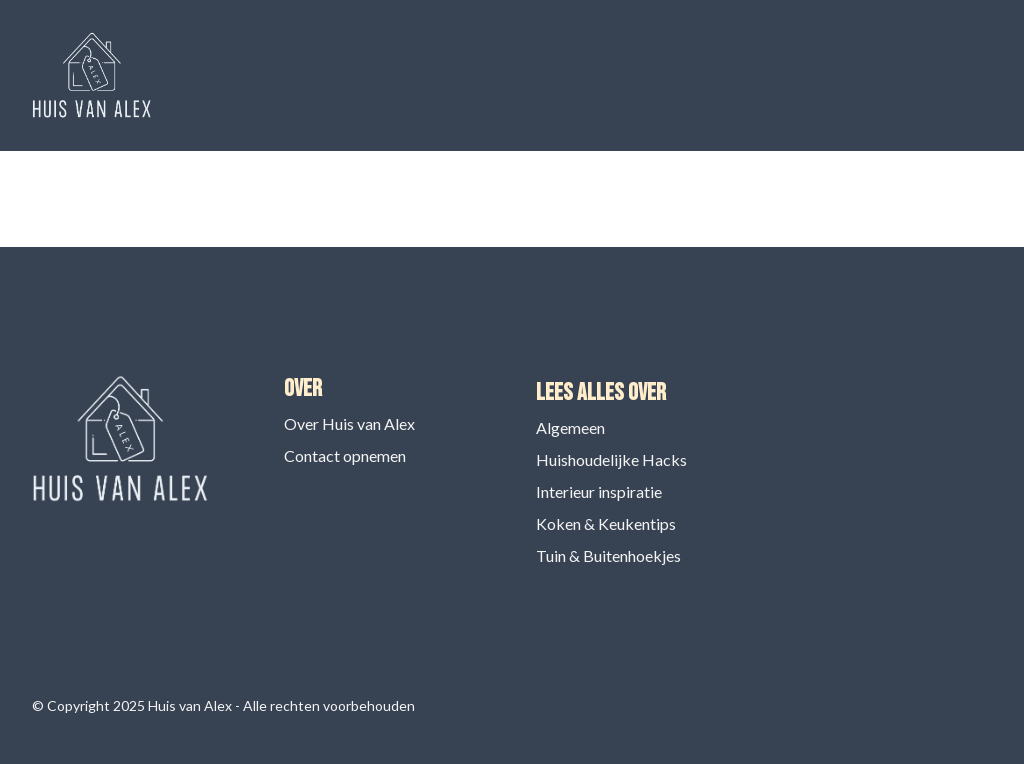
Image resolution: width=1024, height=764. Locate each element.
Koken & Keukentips (606, 523)
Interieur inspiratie (599, 491)
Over (303, 388)
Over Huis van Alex (349, 423)
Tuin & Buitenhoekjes (608, 555)
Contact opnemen (345, 455)
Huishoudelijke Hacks (611, 459)
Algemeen (570, 427)
